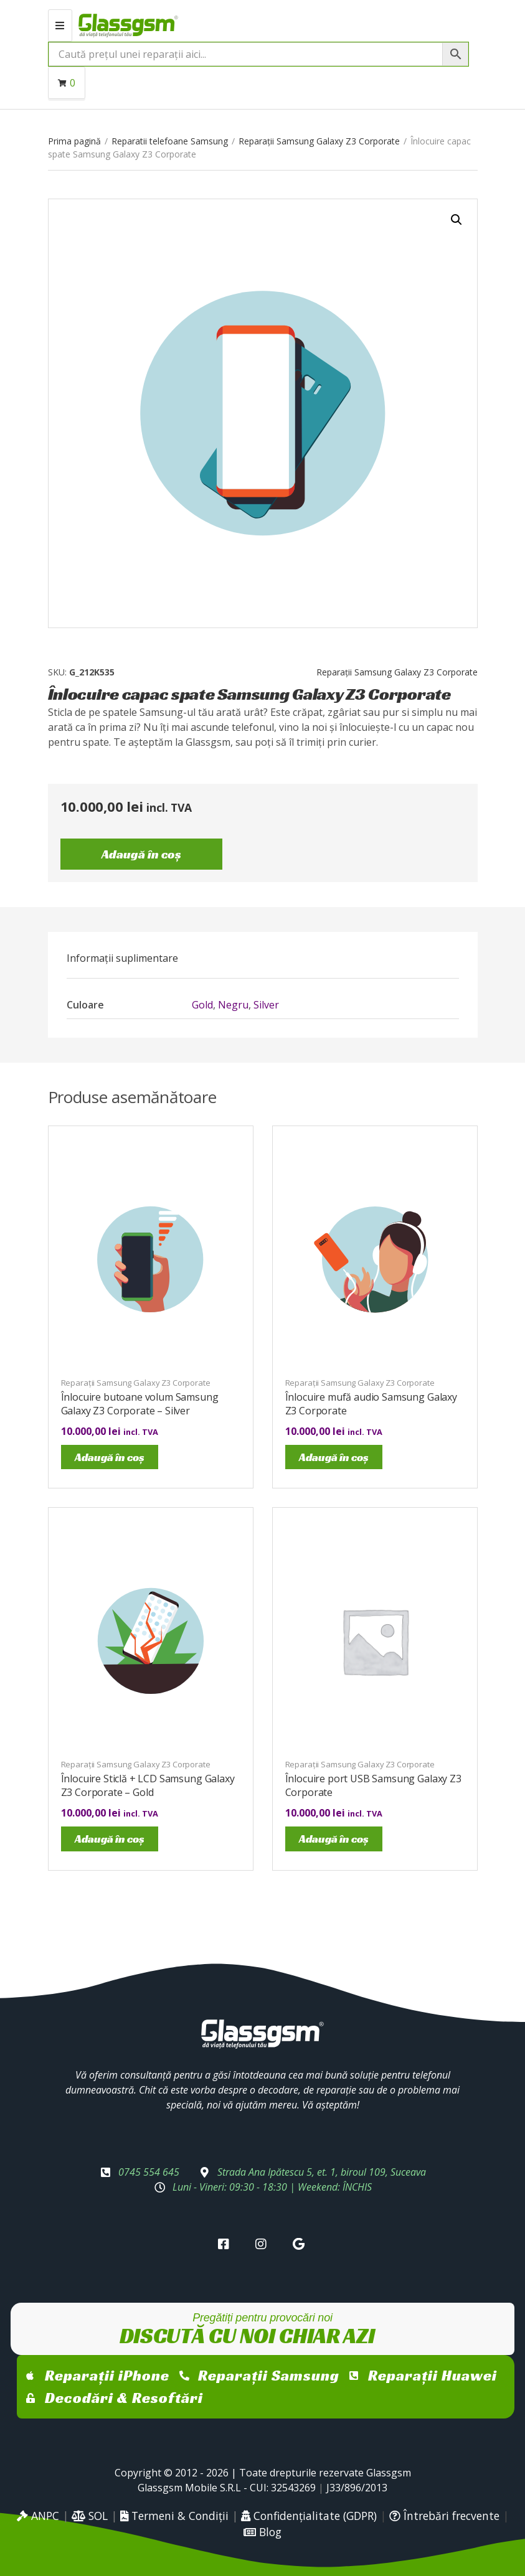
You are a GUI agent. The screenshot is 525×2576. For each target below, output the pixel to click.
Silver (266, 1005)
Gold (202, 1005)
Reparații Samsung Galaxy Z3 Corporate (319, 141)
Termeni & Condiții (174, 2515)
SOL (90, 2515)
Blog (262, 2531)
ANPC (38, 2515)
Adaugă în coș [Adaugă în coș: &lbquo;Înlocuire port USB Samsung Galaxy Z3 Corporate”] (334, 1838)
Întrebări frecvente (444, 2515)
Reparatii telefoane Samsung (169, 141)
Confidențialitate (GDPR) (309, 2515)
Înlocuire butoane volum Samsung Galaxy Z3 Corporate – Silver (140, 1403)
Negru (233, 1005)
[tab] (122, 958)
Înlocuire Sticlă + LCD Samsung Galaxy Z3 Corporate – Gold (148, 1785)
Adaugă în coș (141, 854)
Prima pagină (74, 141)
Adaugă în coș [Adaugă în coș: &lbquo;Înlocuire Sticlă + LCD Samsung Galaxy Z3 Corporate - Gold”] (109, 1838)
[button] (456, 220)
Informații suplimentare (122, 958)
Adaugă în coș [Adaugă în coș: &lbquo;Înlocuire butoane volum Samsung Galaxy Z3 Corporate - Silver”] (109, 1457)
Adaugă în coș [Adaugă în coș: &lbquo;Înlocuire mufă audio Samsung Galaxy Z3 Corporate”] (334, 1457)
